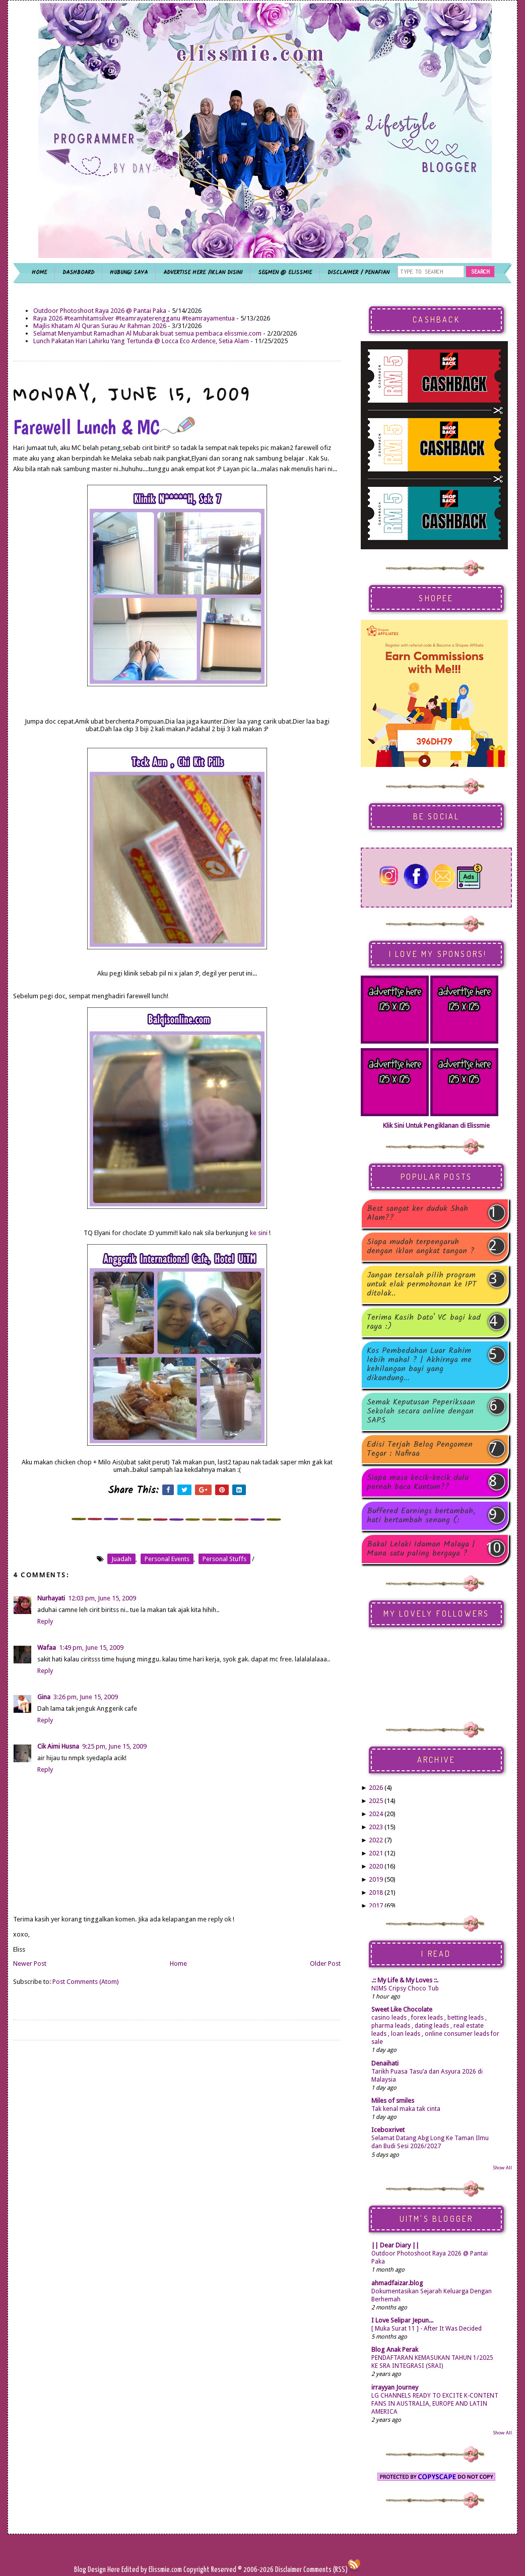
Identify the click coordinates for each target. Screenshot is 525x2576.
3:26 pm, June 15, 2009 (85, 1697)
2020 (376, 1866)
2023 (376, 1827)
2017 (376, 1905)
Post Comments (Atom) (85, 1981)
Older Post (325, 1963)
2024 (376, 1814)
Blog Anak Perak (394, 2349)
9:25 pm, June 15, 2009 (114, 1746)
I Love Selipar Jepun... (402, 2320)
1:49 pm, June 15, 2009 (91, 1647)
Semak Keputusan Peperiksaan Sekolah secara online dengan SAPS (421, 1411)
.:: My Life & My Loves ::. (404, 1980)
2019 (376, 1879)
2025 (376, 1801)
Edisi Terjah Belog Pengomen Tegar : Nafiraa (420, 1449)
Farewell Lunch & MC (104, 427)
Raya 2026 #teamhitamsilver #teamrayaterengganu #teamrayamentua (134, 318)
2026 (376, 1787)
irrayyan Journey (394, 2387)
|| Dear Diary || (395, 2245)
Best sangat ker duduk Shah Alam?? (417, 1213)
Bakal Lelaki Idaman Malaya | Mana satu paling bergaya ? (421, 1549)
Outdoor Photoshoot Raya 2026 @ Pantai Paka (99, 310)
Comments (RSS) (325, 2569)
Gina (43, 1697)
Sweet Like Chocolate (401, 2009)
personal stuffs (224, 1559)
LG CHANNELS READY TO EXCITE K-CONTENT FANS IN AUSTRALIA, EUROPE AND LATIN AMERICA (434, 2403)
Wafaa (46, 1647)
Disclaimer (288, 2569)
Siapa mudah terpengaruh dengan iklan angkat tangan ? (421, 1247)
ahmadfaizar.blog (397, 2283)
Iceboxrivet (388, 2130)
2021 (376, 1853)
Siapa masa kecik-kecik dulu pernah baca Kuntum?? (418, 1482)
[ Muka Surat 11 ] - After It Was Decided (426, 2328)
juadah (121, 1559)
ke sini (259, 1233)
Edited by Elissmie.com (151, 2569)
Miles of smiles (392, 2100)
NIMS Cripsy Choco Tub (405, 1988)
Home (178, 1963)
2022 (376, 1840)
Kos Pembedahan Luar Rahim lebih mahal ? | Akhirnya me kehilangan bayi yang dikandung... (419, 1364)
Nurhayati (51, 1598)
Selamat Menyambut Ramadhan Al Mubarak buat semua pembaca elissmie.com (147, 333)
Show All (502, 2167)
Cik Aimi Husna (58, 1746)
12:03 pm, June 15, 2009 (102, 1598)
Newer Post (29, 1963)
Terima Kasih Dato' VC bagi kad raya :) (424, 1322)
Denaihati (385, 2063)
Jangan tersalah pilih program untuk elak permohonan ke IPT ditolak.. (422, 1284)
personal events (167, 1559)
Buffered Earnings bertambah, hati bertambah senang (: (421, 1516)
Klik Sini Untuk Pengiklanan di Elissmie (436, 1125)
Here (114, 2569)
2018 (376, 1892)
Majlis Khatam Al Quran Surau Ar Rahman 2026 (99, 326)
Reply (45, 1621)
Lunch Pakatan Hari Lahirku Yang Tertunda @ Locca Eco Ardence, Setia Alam (141, 341)
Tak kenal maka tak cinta (405, 2108)
